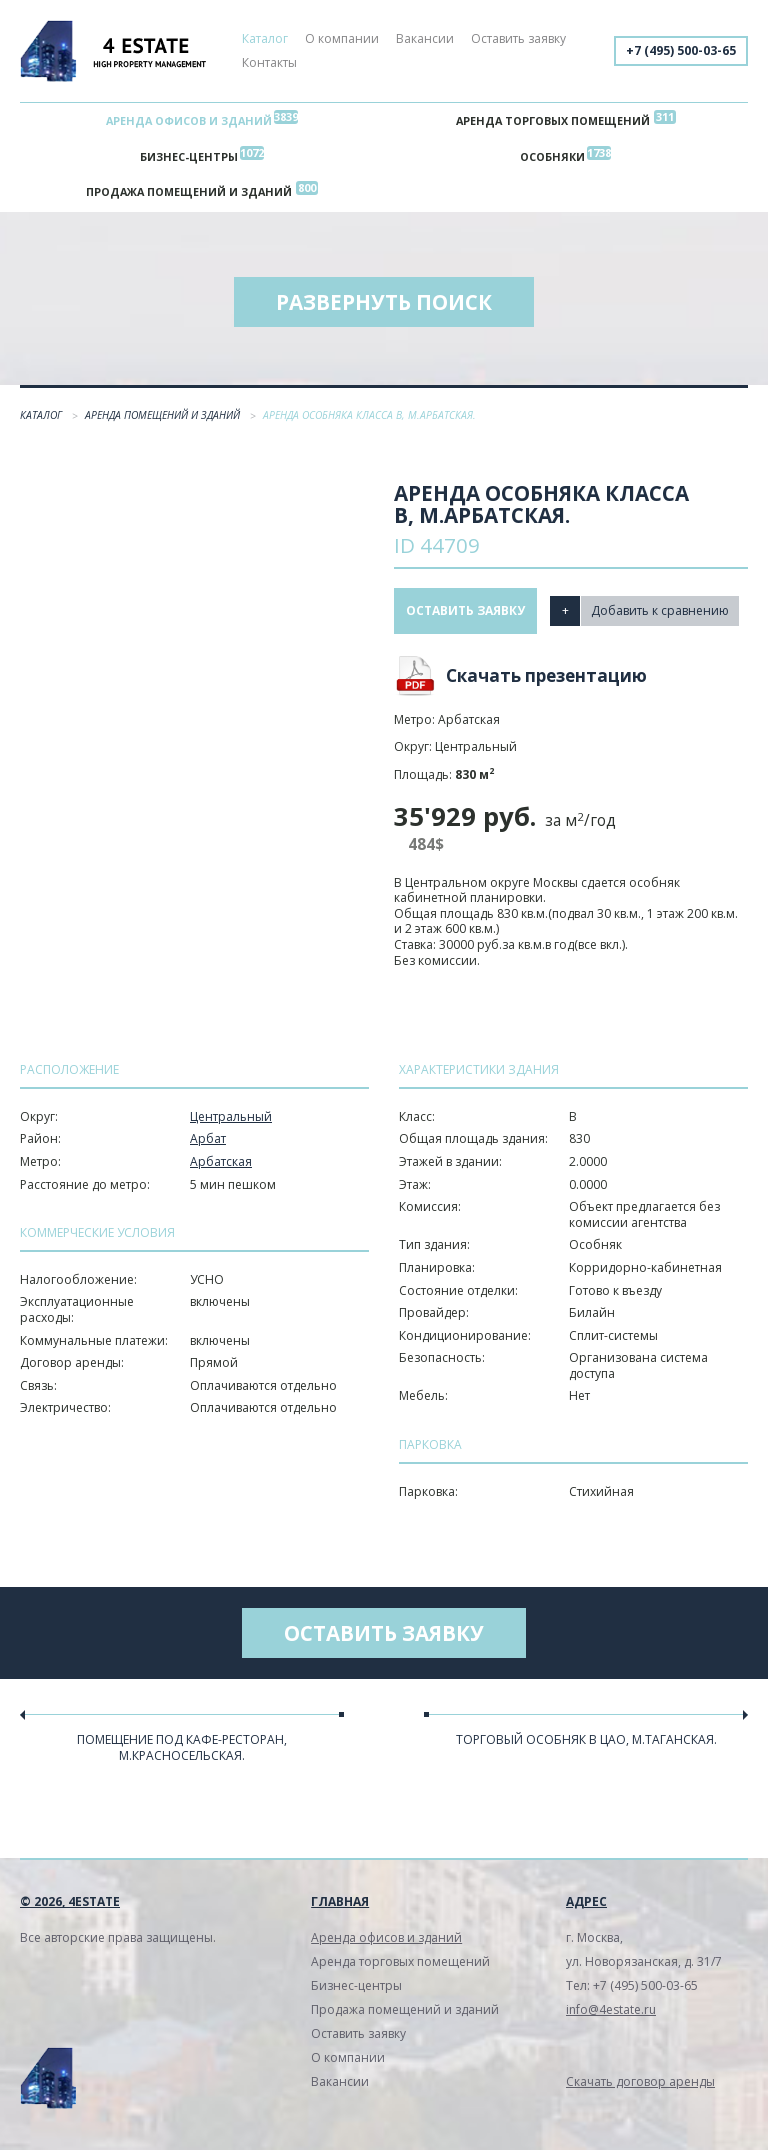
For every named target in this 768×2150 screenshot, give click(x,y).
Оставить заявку (518, 38)
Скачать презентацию (546, 675)
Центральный (231, 1116)
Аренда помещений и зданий (164, 415)
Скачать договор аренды (640, 2082)
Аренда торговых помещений (553, 120)
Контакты (269, 62)
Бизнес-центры (189, 156)
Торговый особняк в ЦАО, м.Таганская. (586, 1739)
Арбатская (221, 1161)
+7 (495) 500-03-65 (681, 50)
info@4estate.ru (611, 2010)
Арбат (208, 1139)
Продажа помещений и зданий (189, 192)
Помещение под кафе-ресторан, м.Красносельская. (182, 1747)
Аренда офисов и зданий (189, 120)
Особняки (552, 156)
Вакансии (425, 38)
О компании (342, 38)
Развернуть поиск (384, 302)
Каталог (265, 38)
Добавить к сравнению (660, 610)
